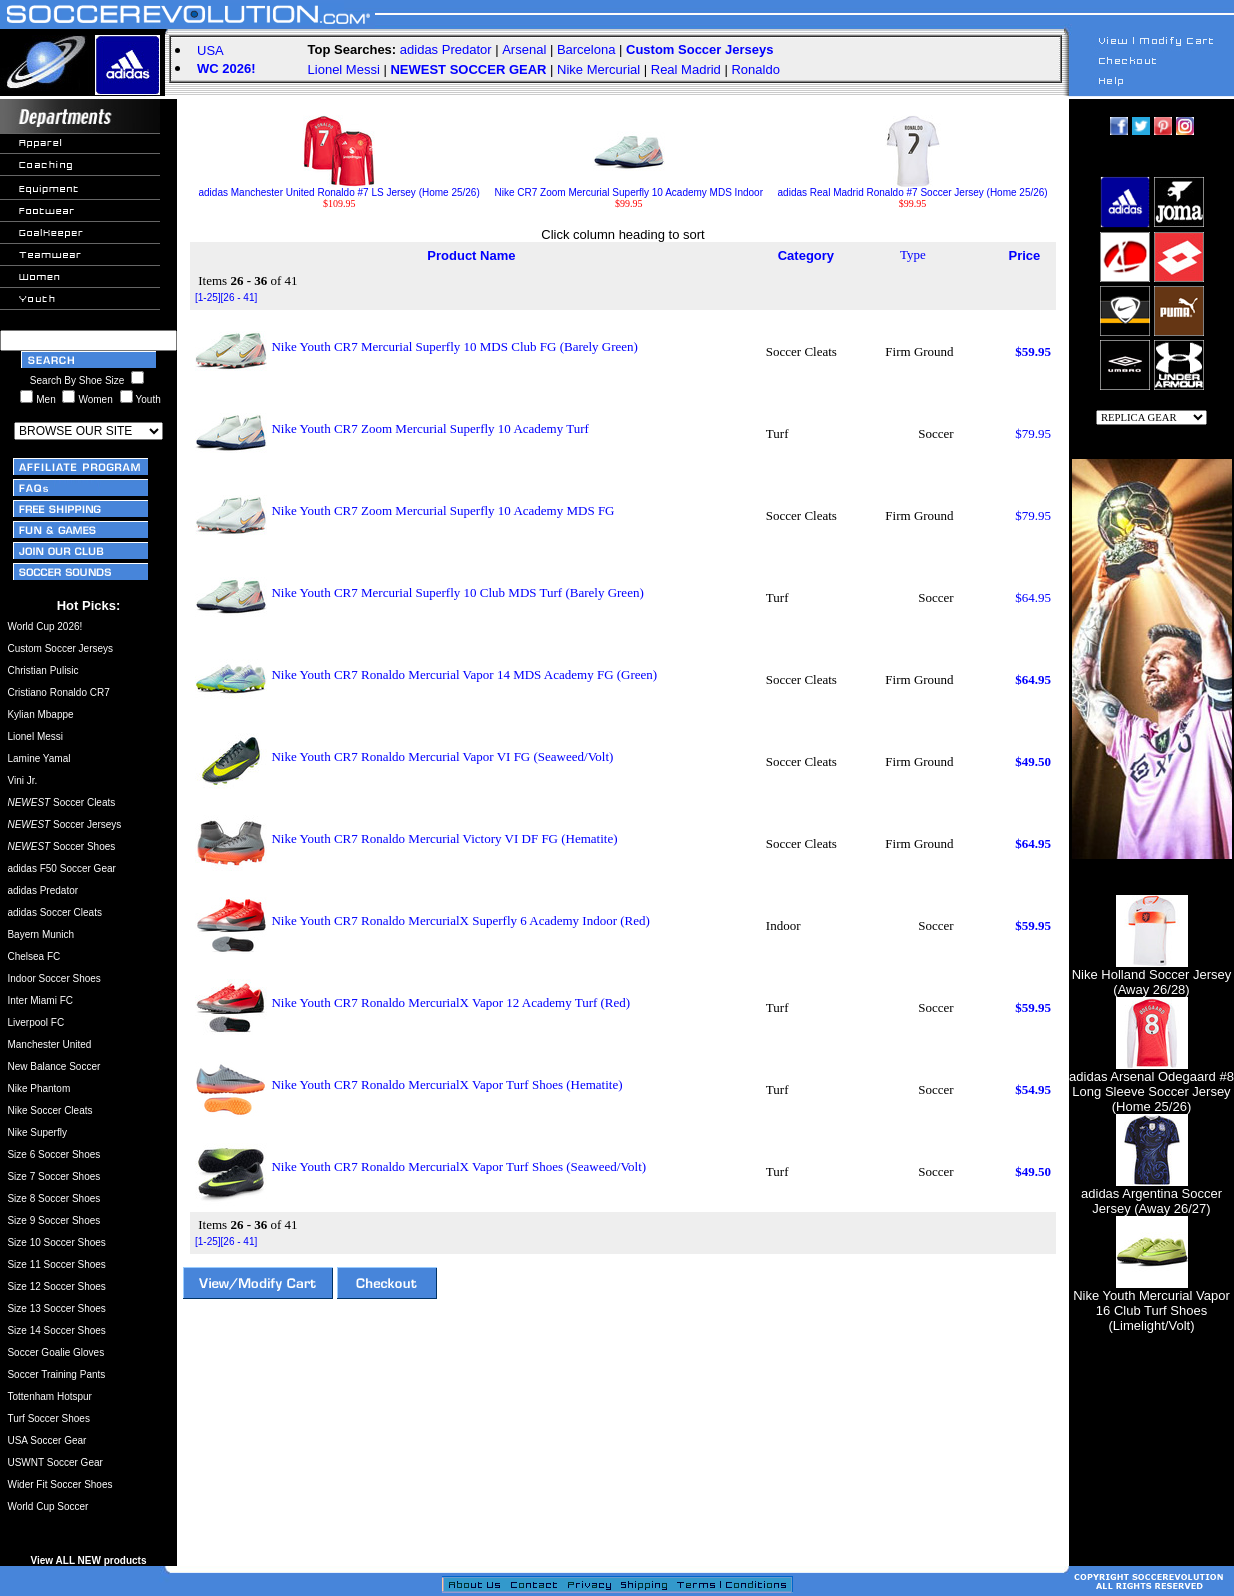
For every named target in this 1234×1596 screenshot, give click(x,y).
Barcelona (586, 49)
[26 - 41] (239, 297)
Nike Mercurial (598, 69)
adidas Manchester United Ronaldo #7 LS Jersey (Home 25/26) (339, 188)
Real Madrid (686, 69)
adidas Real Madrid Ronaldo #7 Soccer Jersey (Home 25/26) (913, 188)
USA (210, 50)
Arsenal (524, 49)
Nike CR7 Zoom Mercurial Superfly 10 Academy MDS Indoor (629, 188)
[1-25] (208, 297)
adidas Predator (446, 49)
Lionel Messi (344, 69)
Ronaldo (755, 69)
